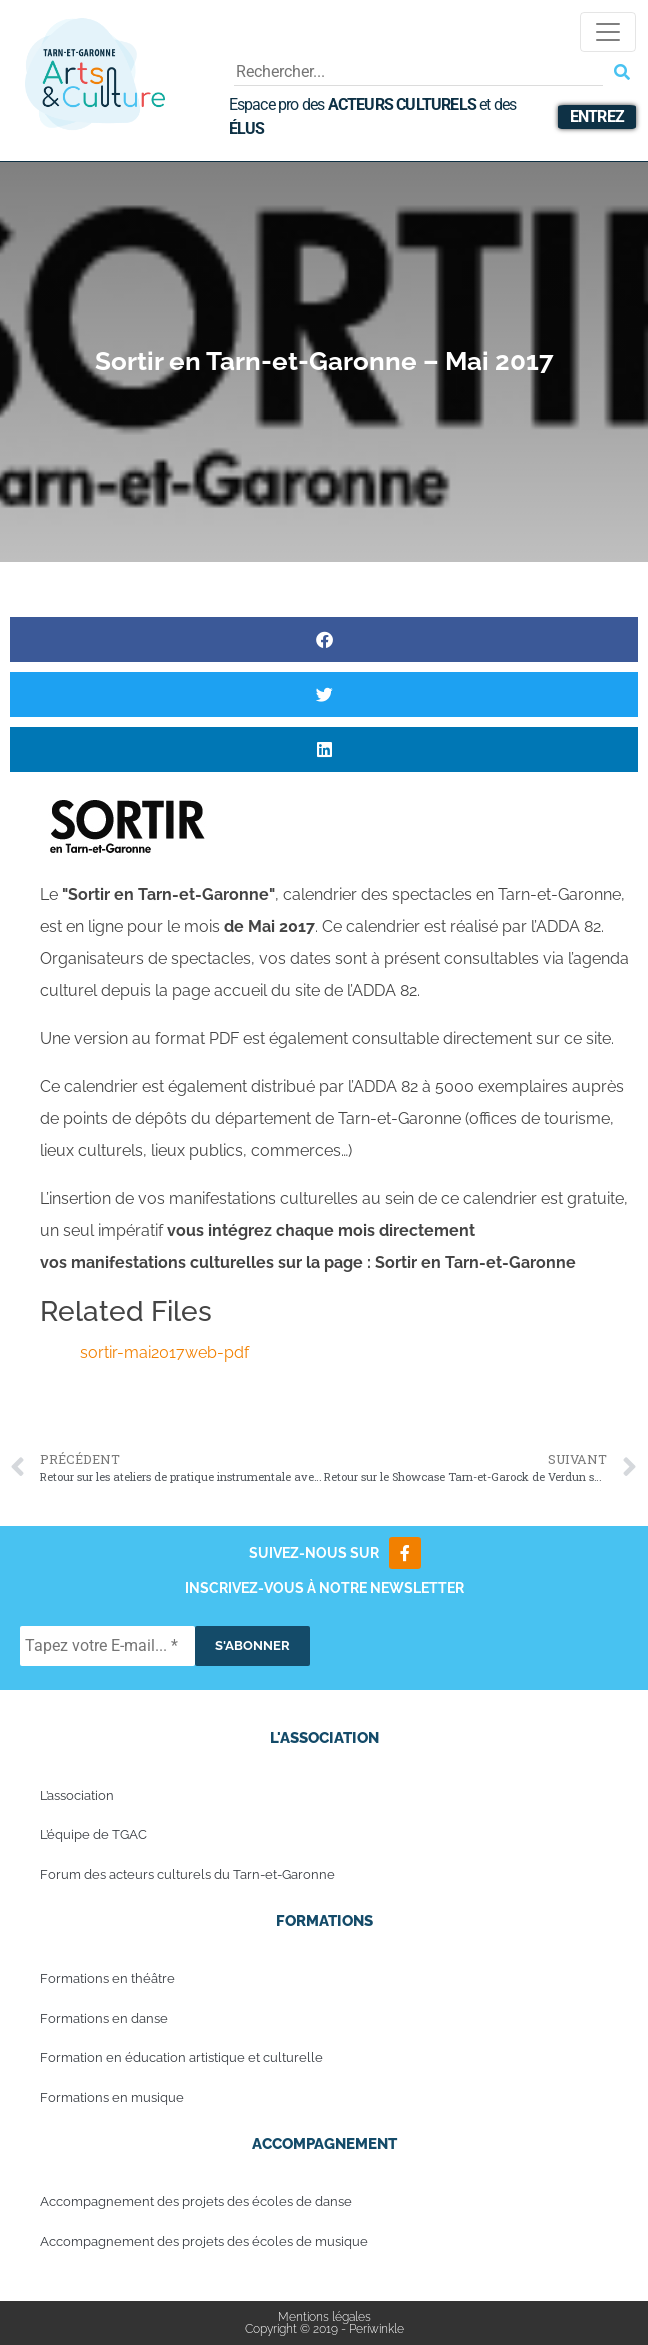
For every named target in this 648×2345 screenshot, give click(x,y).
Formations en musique (112, 2097)
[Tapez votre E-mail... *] (107, 1646)
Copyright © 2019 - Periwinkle (324, 2329)
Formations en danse (104, 2018)
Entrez (597, 116)
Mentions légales (324, 2317)
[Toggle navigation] (608, 32)
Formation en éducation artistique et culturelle (181, 2057)
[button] (324, 639)
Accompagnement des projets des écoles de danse (196, 2201)
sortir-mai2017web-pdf (164, 1352)
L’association (77, 1795)
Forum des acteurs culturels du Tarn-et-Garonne (187, 1874)
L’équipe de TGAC (93, 1834)
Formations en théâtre (107, 1978)
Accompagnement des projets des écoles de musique (204, 2241)
